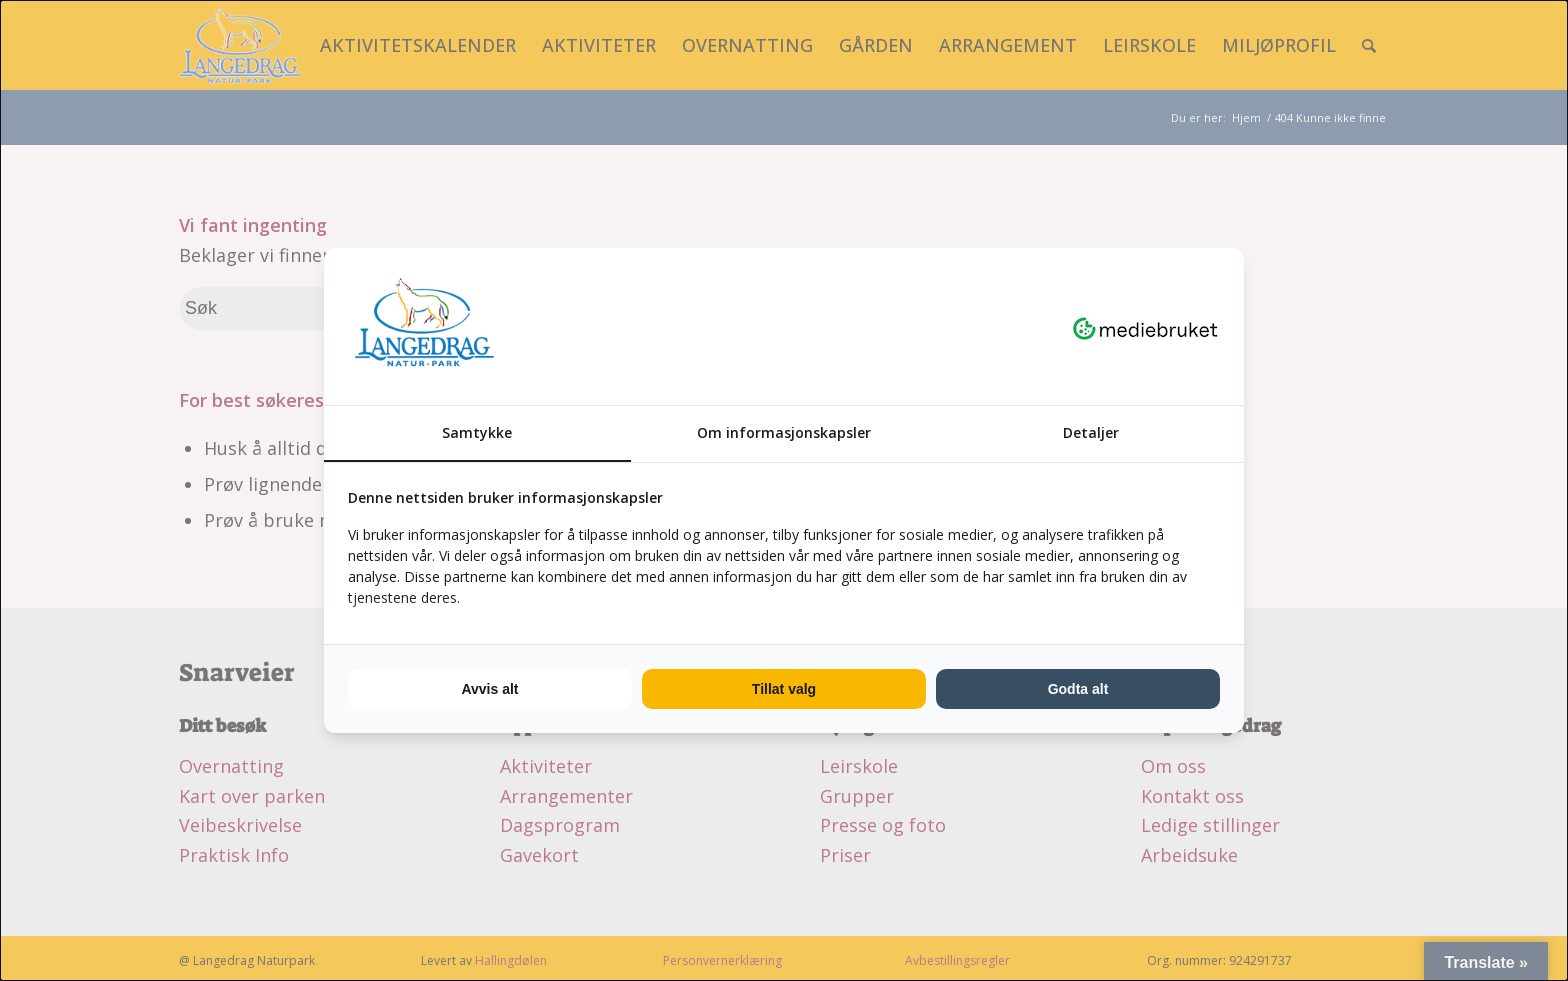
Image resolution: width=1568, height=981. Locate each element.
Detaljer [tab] (1091, 432)
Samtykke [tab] (477, 432)
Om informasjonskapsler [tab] (784, 432)
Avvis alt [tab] (489, 689)
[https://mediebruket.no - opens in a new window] (1145, 327)
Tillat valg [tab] (784, 689)
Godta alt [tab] (1078, 689)
